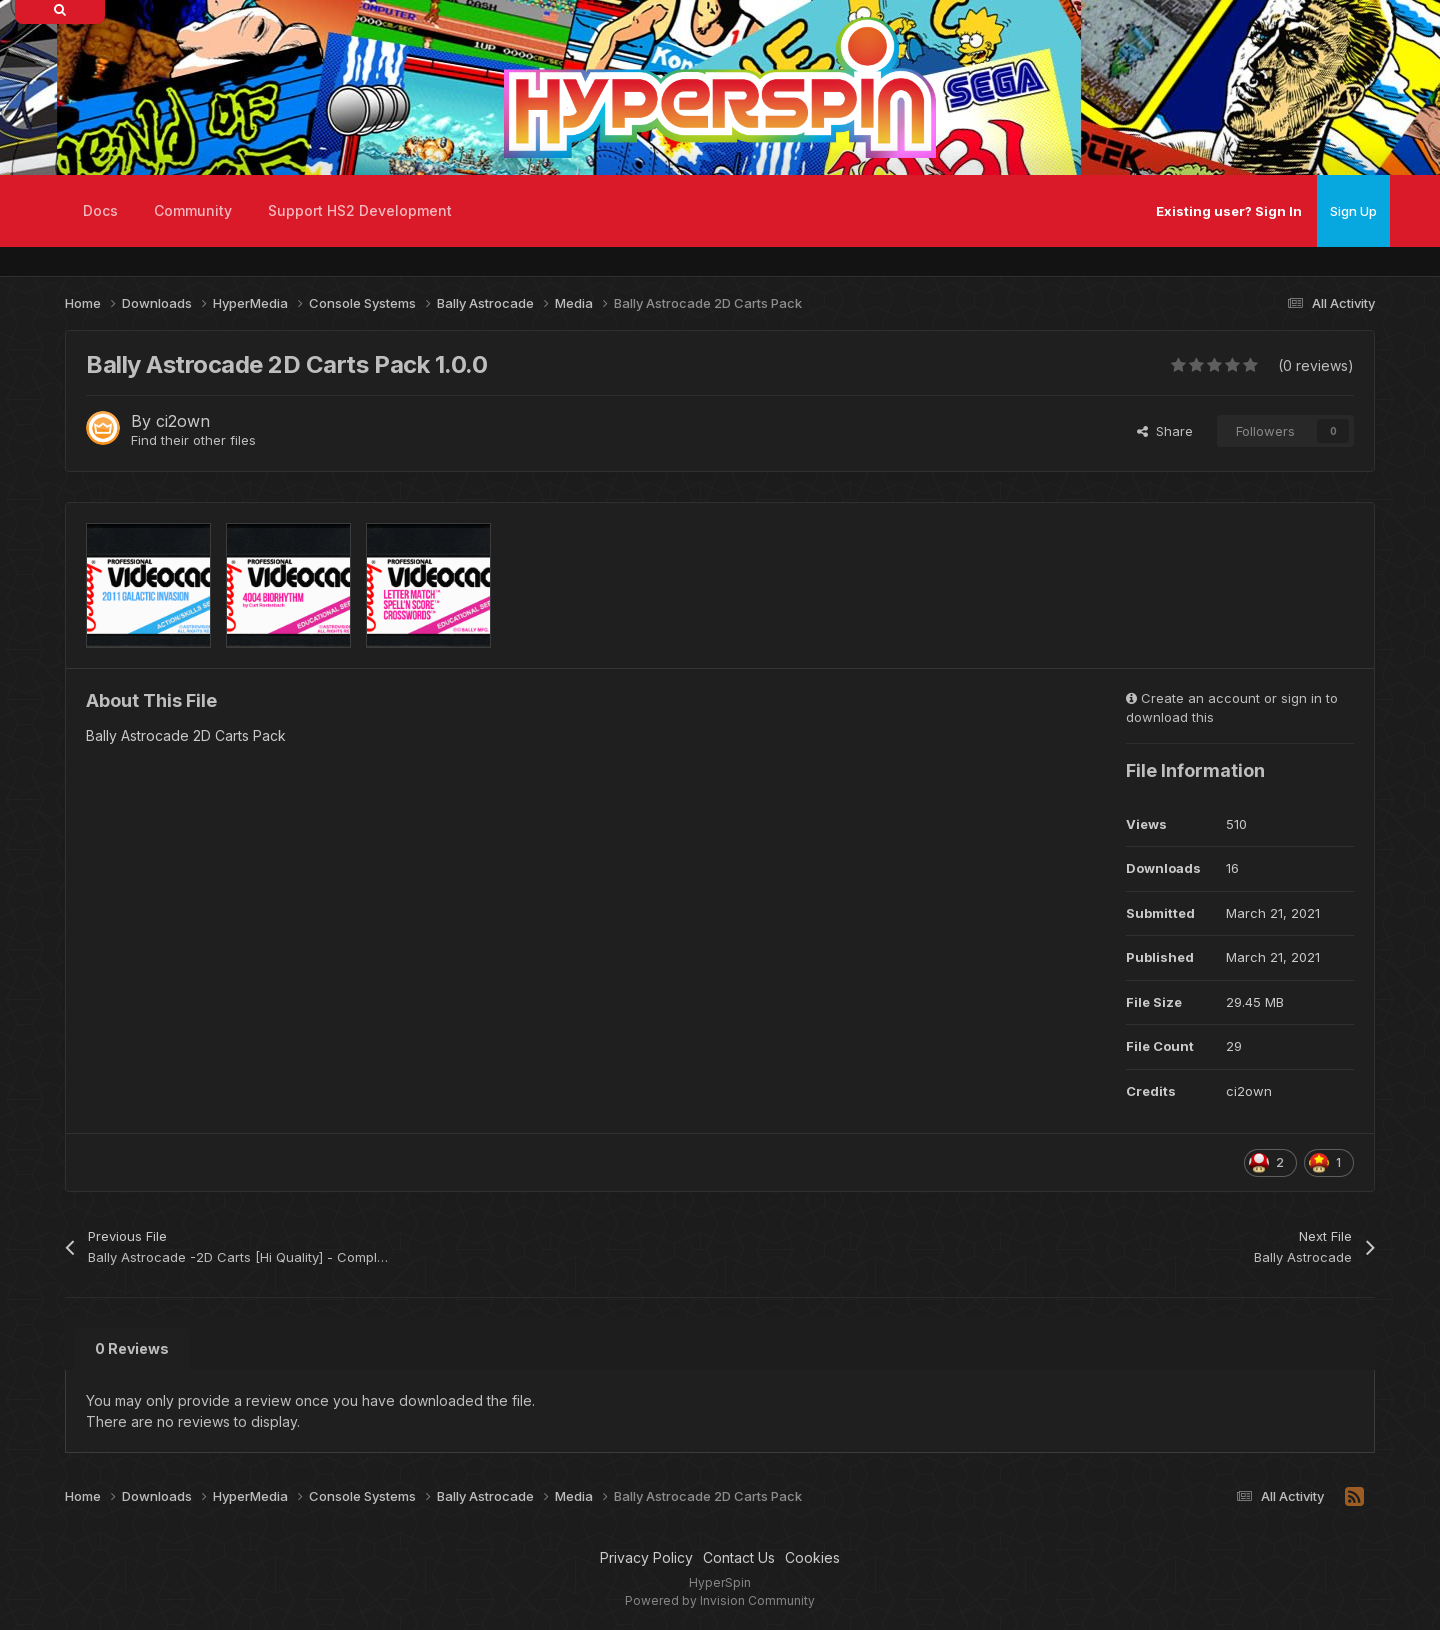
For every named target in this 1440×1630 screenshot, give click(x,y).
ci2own (183, 421)
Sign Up (1353, 211)
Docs (100, 210)
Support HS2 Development (360, 210)
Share (1165, 431)
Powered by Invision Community (720, 1600)
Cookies (812, 1557)
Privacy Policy (646, 1557)
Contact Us (739, 1557)
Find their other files (193, 440)
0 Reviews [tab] (132, 1348)
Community (193, 210)
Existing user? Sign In (1229, 211)
